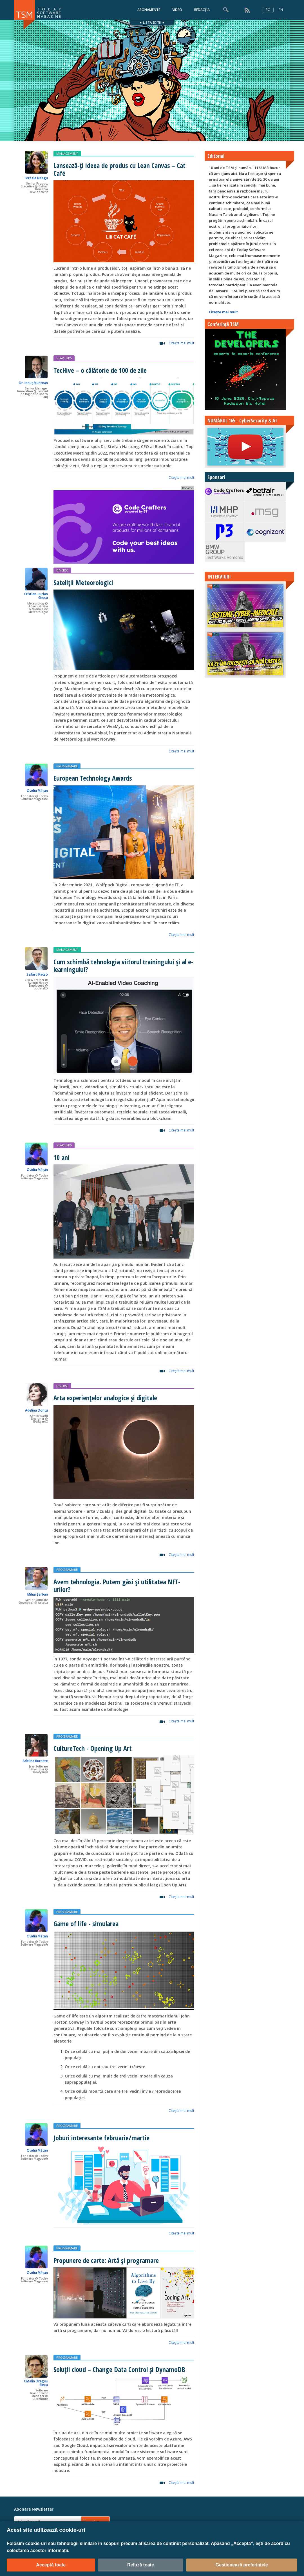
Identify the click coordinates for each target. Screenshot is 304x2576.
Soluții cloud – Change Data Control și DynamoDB (119, 2369)
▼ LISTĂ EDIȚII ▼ (152, 22)
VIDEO (177, 9)
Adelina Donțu (36, 1410)
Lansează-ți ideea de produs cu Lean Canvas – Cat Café (119, 169)
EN (281, 9)
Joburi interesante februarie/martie (101, 2137)
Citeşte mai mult (181, 343)
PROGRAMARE (67, 766)
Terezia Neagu (36, 178)
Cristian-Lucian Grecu (36, 595)
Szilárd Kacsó (37, 974)
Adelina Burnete (35, 1761)
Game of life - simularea (86, 1923)
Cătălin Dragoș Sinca (36, 2383)
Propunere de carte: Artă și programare (106, 2260)
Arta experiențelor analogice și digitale (105, 1397)
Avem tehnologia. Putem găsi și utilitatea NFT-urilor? (116, 1585)
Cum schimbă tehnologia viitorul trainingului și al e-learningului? (123, 965)
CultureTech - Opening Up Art (92, 1748)
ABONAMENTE (148, 9)
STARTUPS (64, 358)
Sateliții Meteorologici (83, 582)
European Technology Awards (92, 778)
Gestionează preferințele (242, 2564)
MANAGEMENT (67, 153)
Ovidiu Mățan (37, 790)
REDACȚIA (202, 9)
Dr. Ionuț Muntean (33, 383)
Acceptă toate (51, 2564)
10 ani (61, 1157)
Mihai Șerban (37, 1594)
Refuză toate (140, 2564)
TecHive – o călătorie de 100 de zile (100, 370)
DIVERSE (62, 570)
